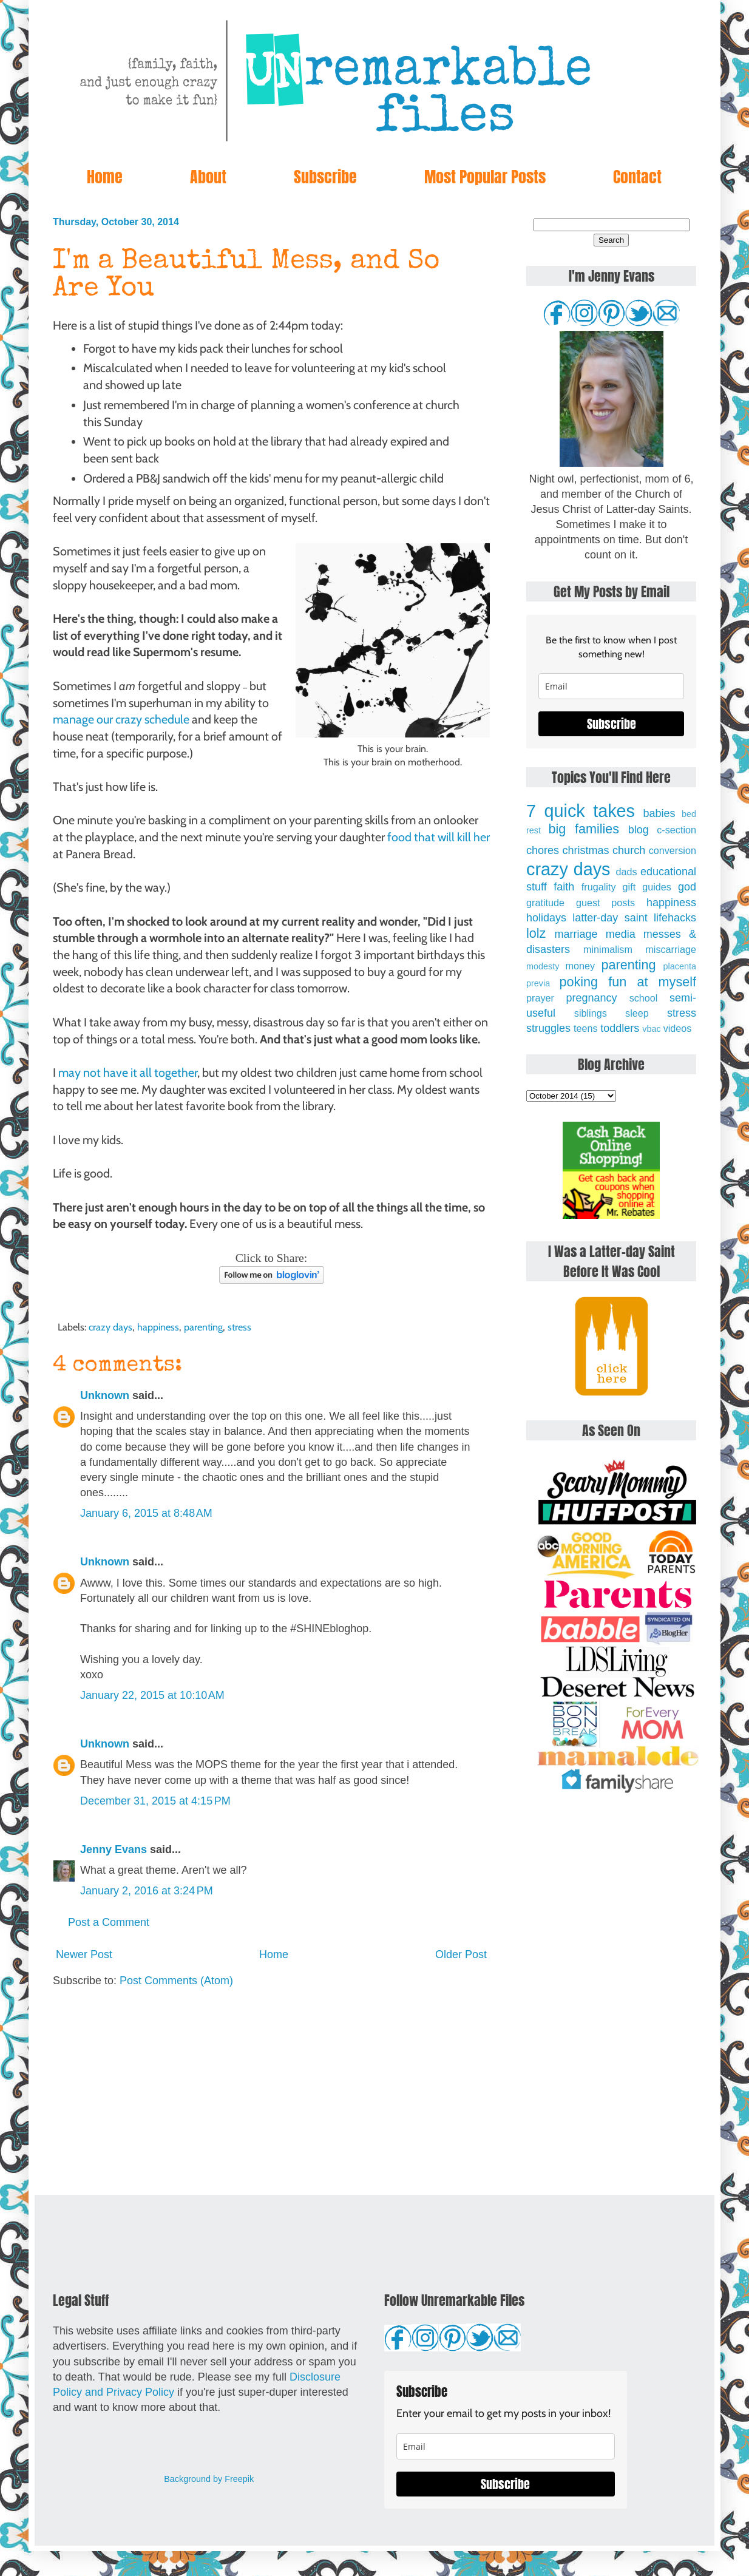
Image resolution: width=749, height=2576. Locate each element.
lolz (536, 933)
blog (638, 830)
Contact (637, 176)
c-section (676, 829)
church (628, 850)
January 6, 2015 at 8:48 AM (146, 1513)
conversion (672, 850)
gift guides (647, 886)
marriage (576, 934)
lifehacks (675, 918)
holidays (546, 918)
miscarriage (670, 949)
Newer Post (84, 1954)
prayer (540, 997)
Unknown (104, 1395)
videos (677, 1028)
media (620, 934)
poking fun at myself (627, 981)
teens (586, 1028)
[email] (611, 686)
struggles (548, 1028)
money (580, 965)
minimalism (607, 949)
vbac (651, 1029)
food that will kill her (438, 837)
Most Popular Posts (485, 176)
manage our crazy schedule (121, 719)
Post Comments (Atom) (176, 1980)
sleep (637, 1013)
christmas (586, 850)
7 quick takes (580, 811)
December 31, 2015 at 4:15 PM (155, 1801)
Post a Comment (108, 1922)
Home (105, 176)
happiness (158, 1327)
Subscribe (325, 176)
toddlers (619, 1028)
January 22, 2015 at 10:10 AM (152, 1695)
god (687, 887)
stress (239, 1327)
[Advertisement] (271, 2092)
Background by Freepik (209, 2479)
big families (584, 828)
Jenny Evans (113, 1849)
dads (626, 871)
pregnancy (591, 998)
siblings (590, 1013)
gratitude (545, 902)
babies (659, 813)
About (208, 176)
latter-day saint (609, 918)
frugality (598, 886)
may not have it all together (127, 1072)
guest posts (605, 902)
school (643, 997)
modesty (542, 966)
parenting (203, 1327)
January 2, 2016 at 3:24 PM (146, 1891)
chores (542, 850)
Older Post (461, 1954)
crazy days (110, 1327)
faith (564, 887)
